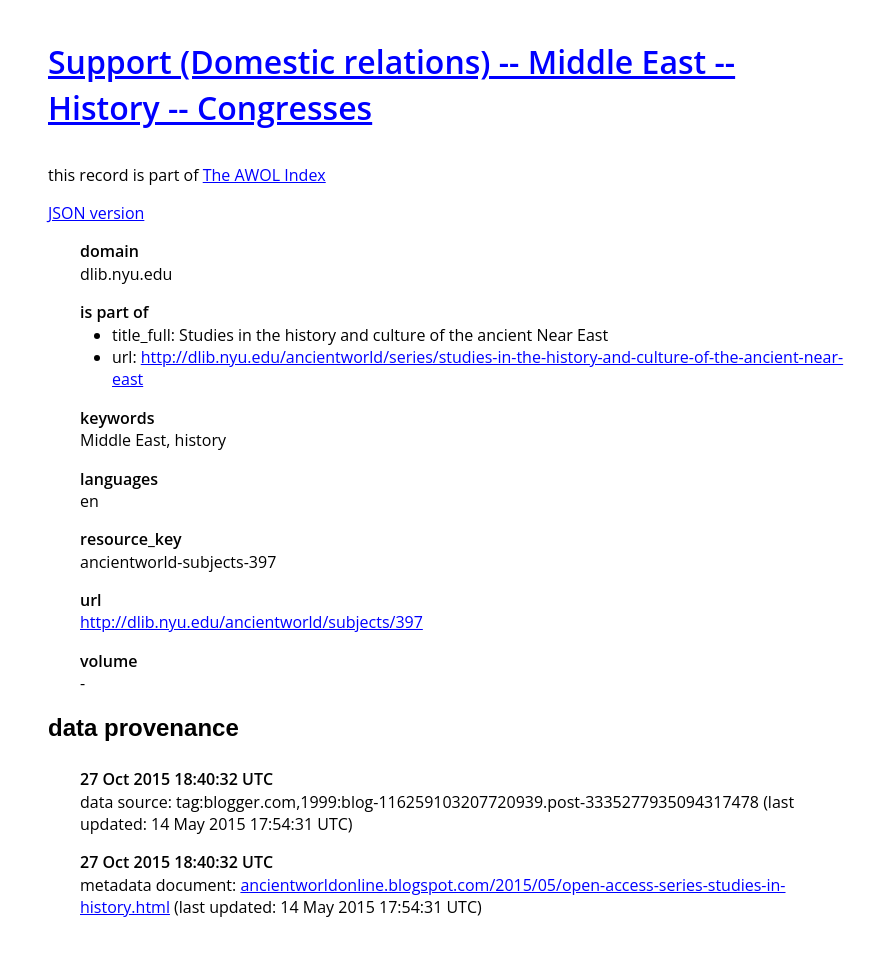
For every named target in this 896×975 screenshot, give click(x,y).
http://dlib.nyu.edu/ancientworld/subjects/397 (251, 622)
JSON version (96, 213)
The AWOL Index (264, 175)
